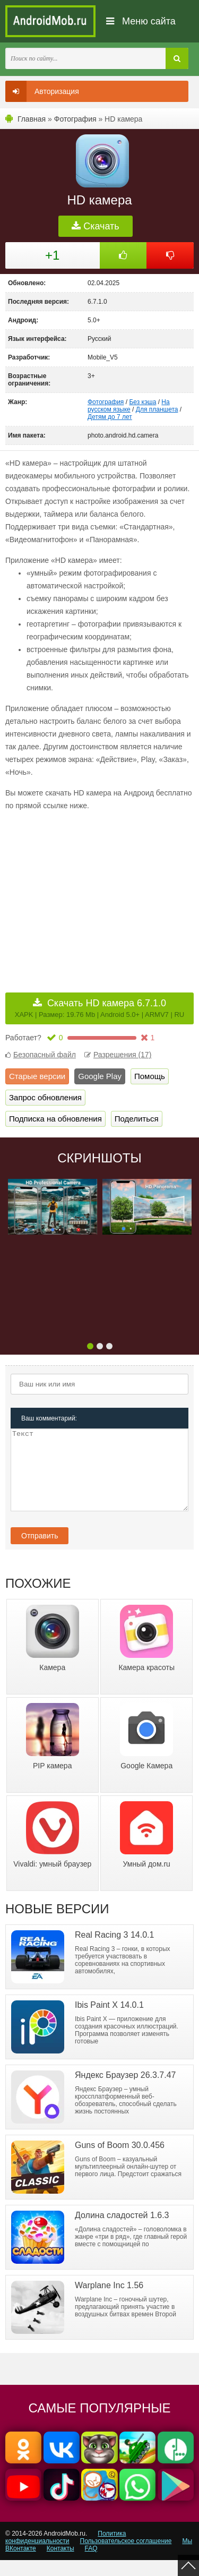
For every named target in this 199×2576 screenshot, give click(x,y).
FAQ (91, 2564)
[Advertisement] (94, 894)
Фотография (75, 119)
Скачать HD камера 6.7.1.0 (99, 1008)
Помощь (149, 1076)
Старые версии (37, 1076)
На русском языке (129, 405)
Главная (32, 119)
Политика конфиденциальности (65, 2553)
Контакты (60, 2564)
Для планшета (157, 409)
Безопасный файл (40, 1054)
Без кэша (142, 402)
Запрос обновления (45, 1097)
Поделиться (137, 1118)
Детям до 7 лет (110, 417)
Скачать (95, 226)
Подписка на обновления (55, 1118)
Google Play (100, 1076)
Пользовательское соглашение (126, 2557)
